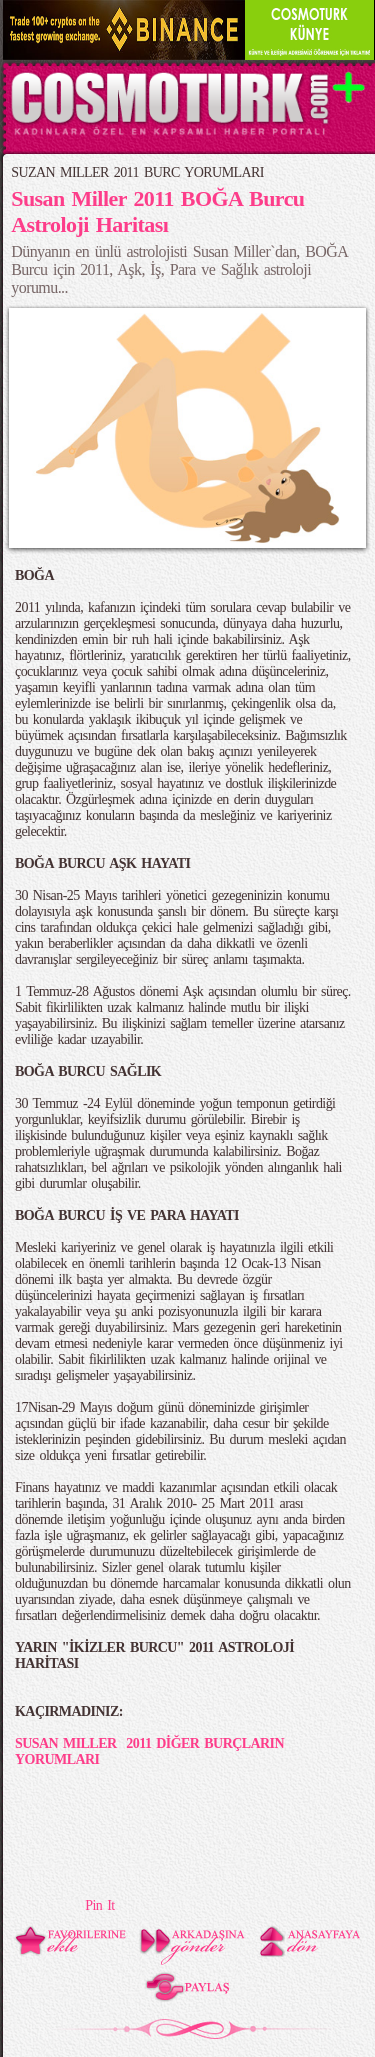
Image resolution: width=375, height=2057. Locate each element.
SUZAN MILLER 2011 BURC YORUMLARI (137, 172)
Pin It (99, 1905)
